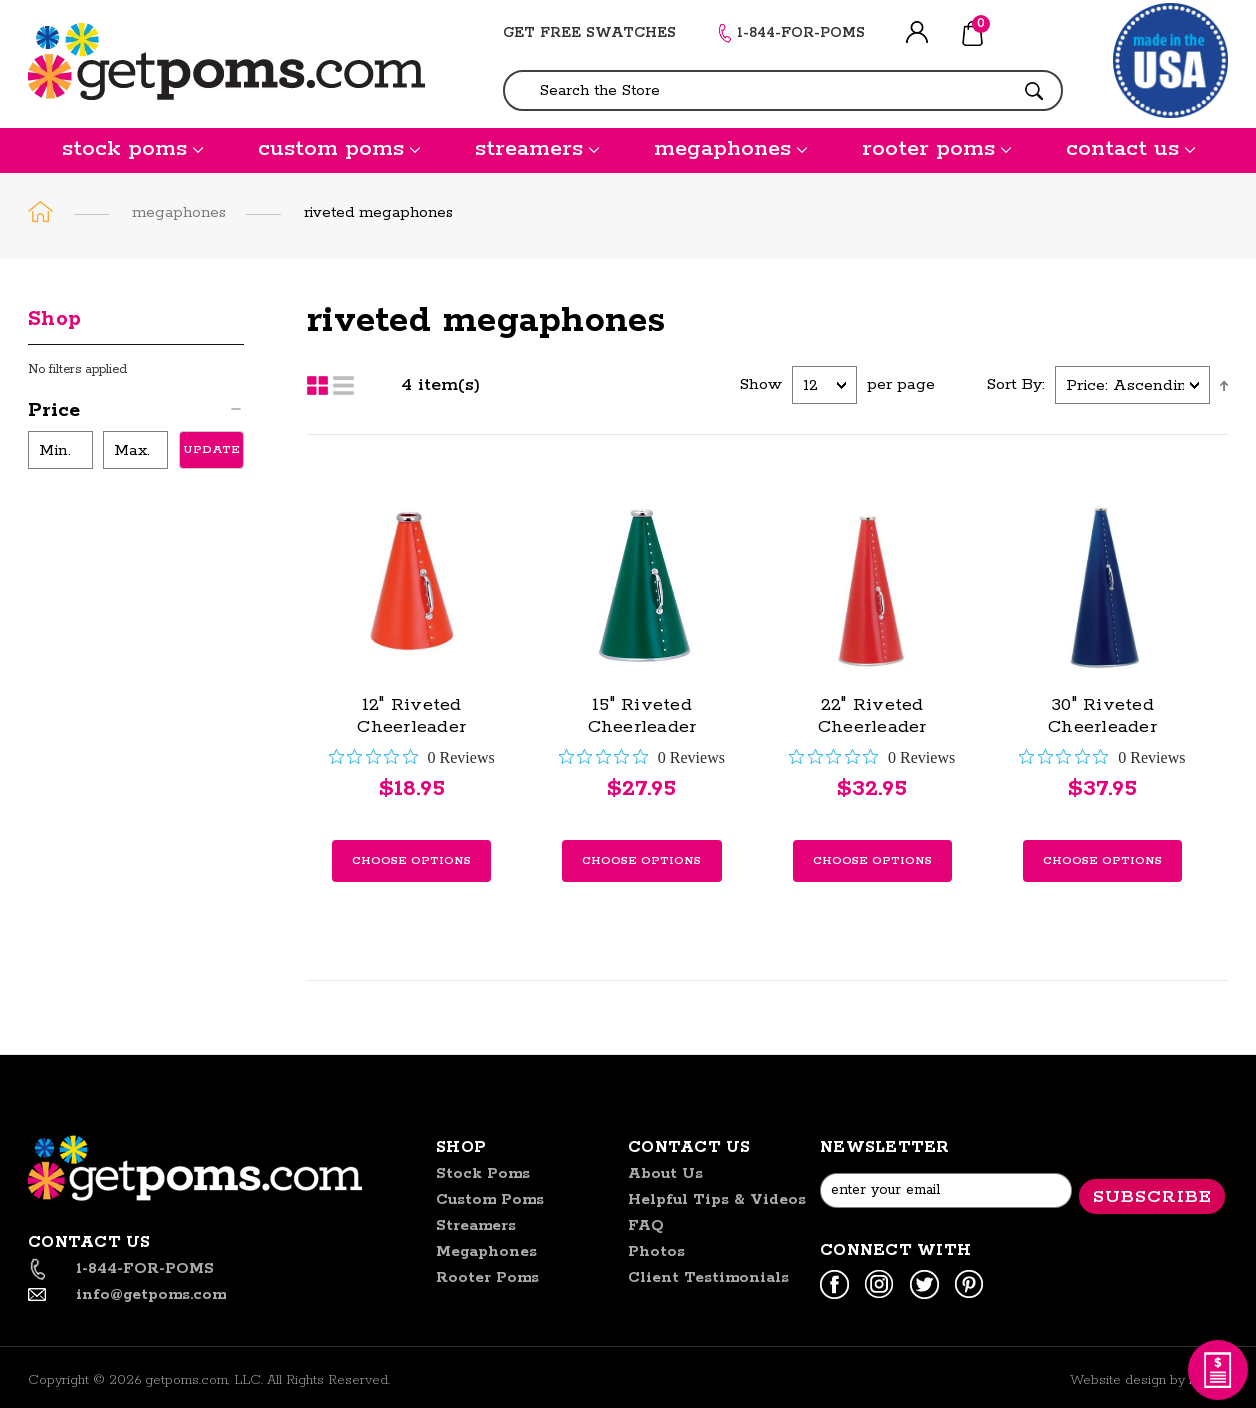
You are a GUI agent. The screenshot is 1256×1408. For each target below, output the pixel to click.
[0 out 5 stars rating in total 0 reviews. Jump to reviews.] (412, 757)
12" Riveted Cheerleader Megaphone (411, 727)
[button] (136, 413)
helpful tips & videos (717, 1199)
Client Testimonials (708, 1277)
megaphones (730, 149)
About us (665, 1173)
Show (761, 384)
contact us (1130, 149)
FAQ (646, 1225)
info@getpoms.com (151, 1294)
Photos (656, 1251)
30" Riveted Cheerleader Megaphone (1102, 727)
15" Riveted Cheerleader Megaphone (642, 727)
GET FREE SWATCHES (589, 33)
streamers (537, 149)
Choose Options (411, 860)
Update (211, 449)
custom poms (339, 149)
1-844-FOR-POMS (801, 33)
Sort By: (1016, 384)
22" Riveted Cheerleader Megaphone (872, 727)
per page (901, 384)
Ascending (1224, 385)
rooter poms (936, 149)
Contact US (689, 1147)
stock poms (132, 149)
